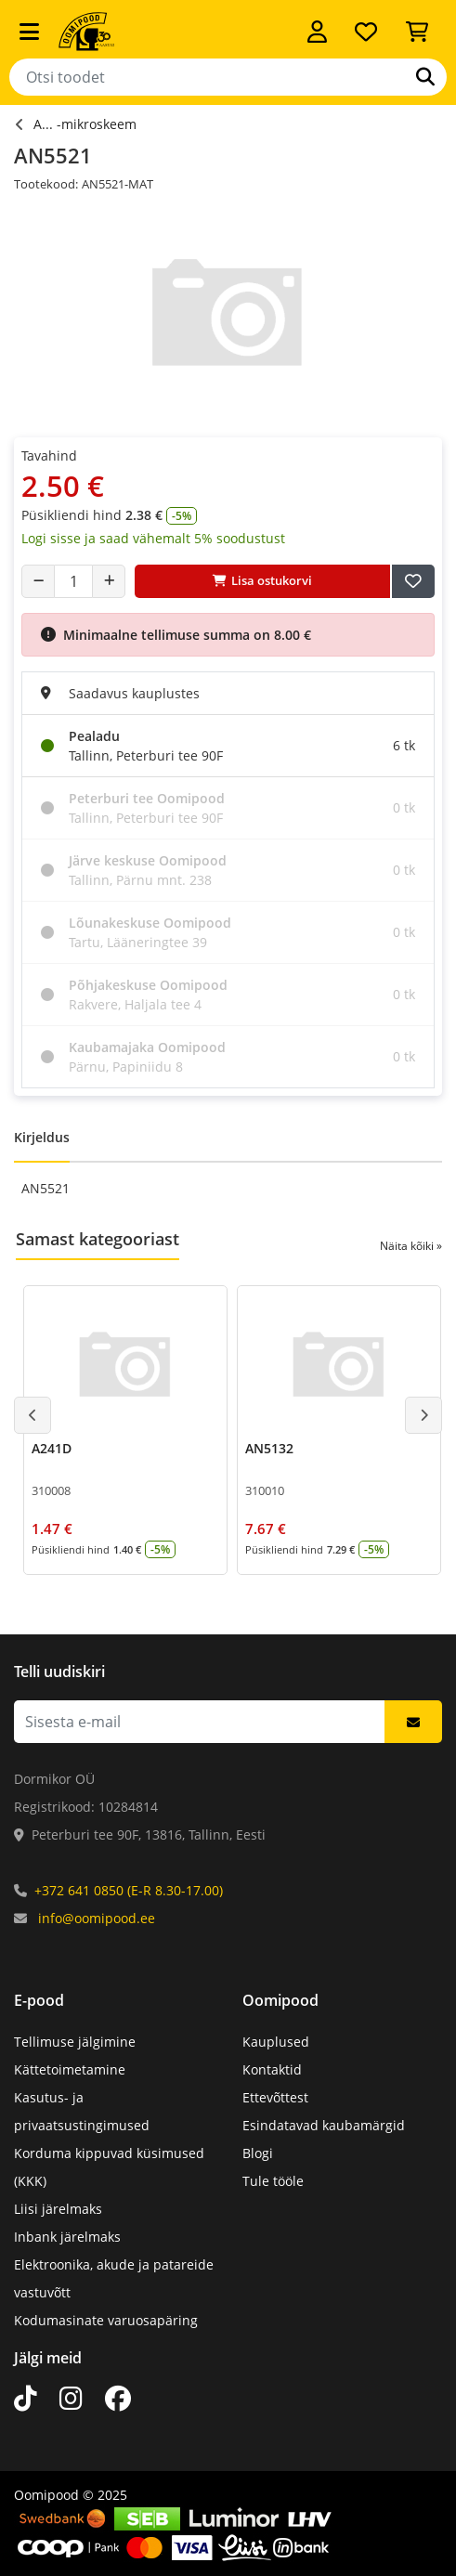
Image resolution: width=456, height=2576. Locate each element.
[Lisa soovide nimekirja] (413, 581)
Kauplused (275, 2041)
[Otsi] (425, 77)
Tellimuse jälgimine (75, 2041)
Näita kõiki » (411, 1246)
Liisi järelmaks (58, 2209)
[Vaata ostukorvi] (417, 31)
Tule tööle (273, 2181)
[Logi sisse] (317, 31)
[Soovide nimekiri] (366, 31)
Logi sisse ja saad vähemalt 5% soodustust (153, 538)
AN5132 (269, 1448)
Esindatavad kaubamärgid (323, 2125)
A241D (52, 1448)
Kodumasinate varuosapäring (106, 2320)
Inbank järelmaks (67, 2236)
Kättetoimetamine (69, 2069)
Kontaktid (272, 2069)
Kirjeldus (42, 1137)
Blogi (257, 2153)
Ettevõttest (275, 2097)
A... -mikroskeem (85, 124)
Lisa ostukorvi (262, 580)
